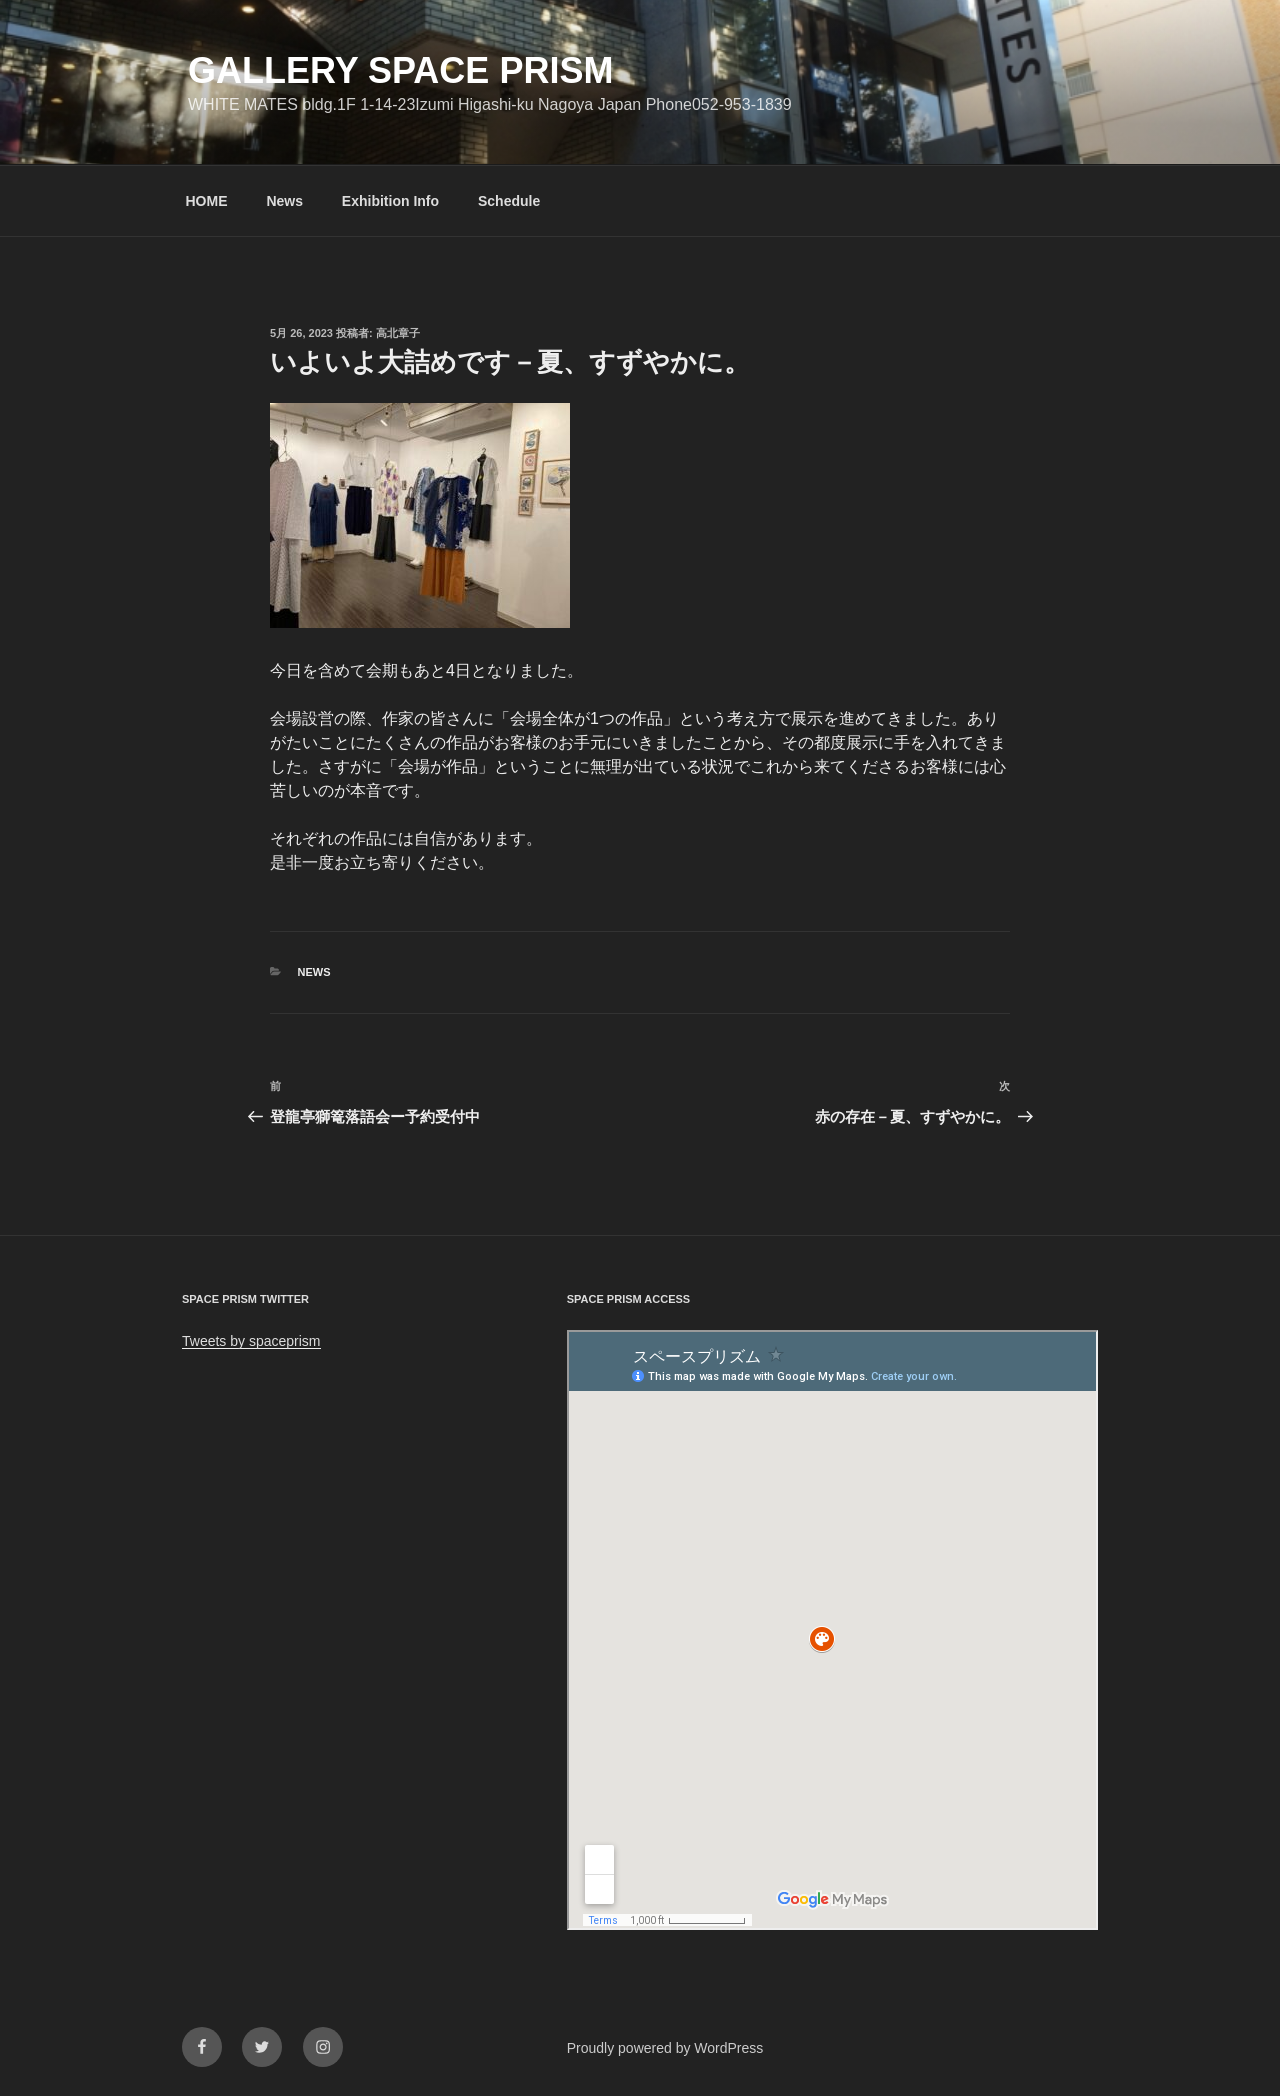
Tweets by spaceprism (251, 1341)
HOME (207, 201)
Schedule (509, 201)
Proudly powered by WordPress (665, 2048)
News (284, 201)
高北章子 (398, 333)
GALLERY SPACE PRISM (400, 70)
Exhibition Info (390, 201)
